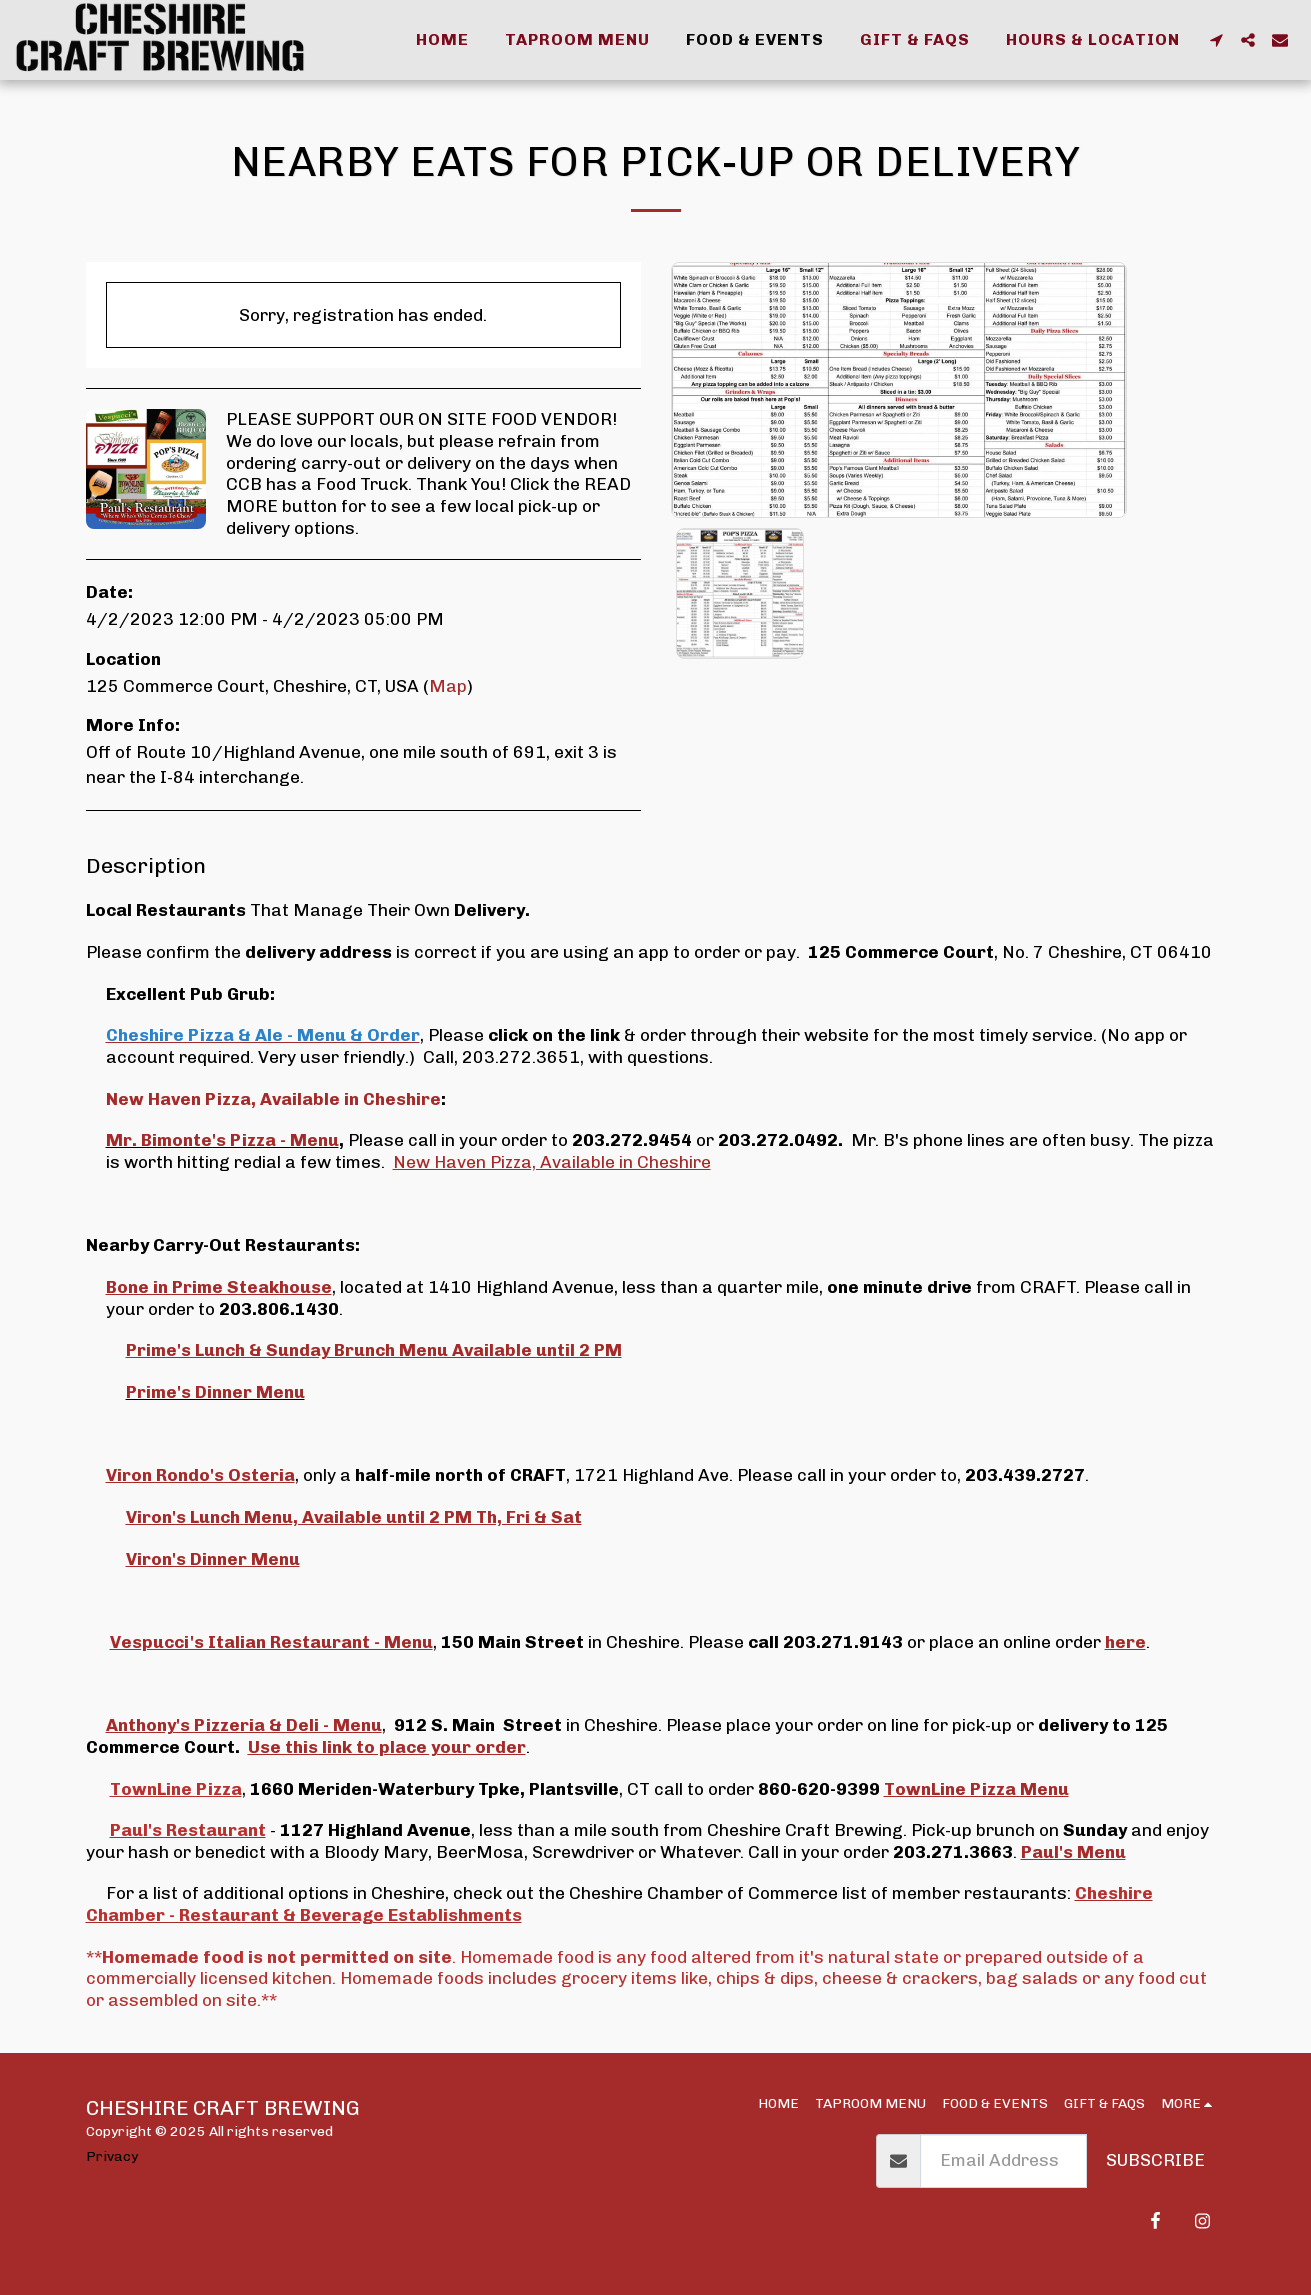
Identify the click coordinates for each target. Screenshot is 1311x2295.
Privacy (112, 2156)
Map (448, 686)
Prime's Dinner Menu (215, 1392)
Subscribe (1155, 2160)
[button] (1216, 40)
